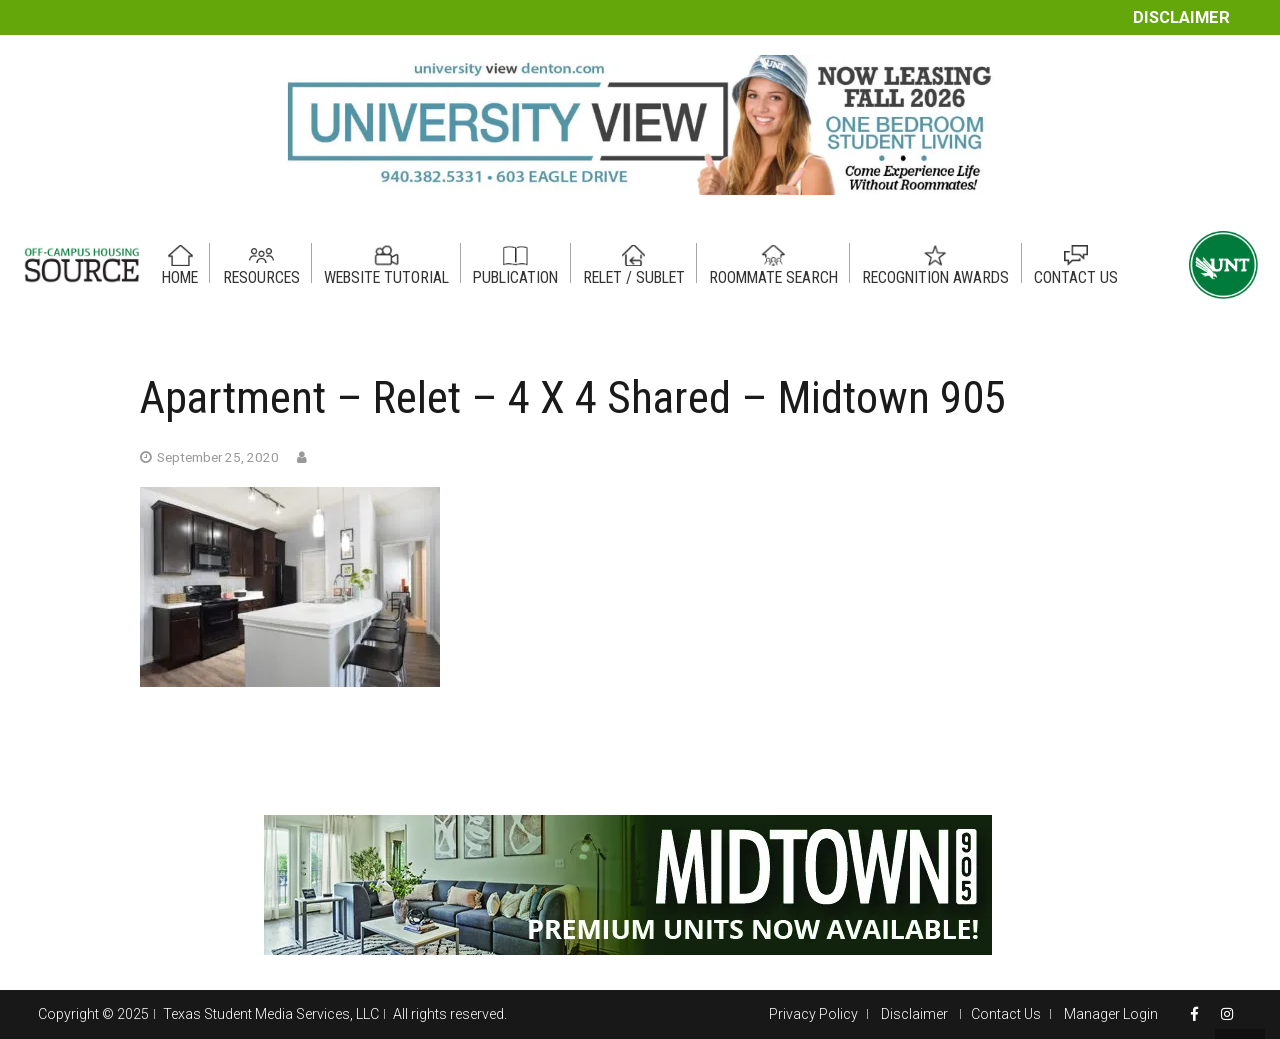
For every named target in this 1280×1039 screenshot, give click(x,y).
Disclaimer (1181, 17)
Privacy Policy (813, 1014)
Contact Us (1006, 1014)
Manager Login (1111, 1014)
